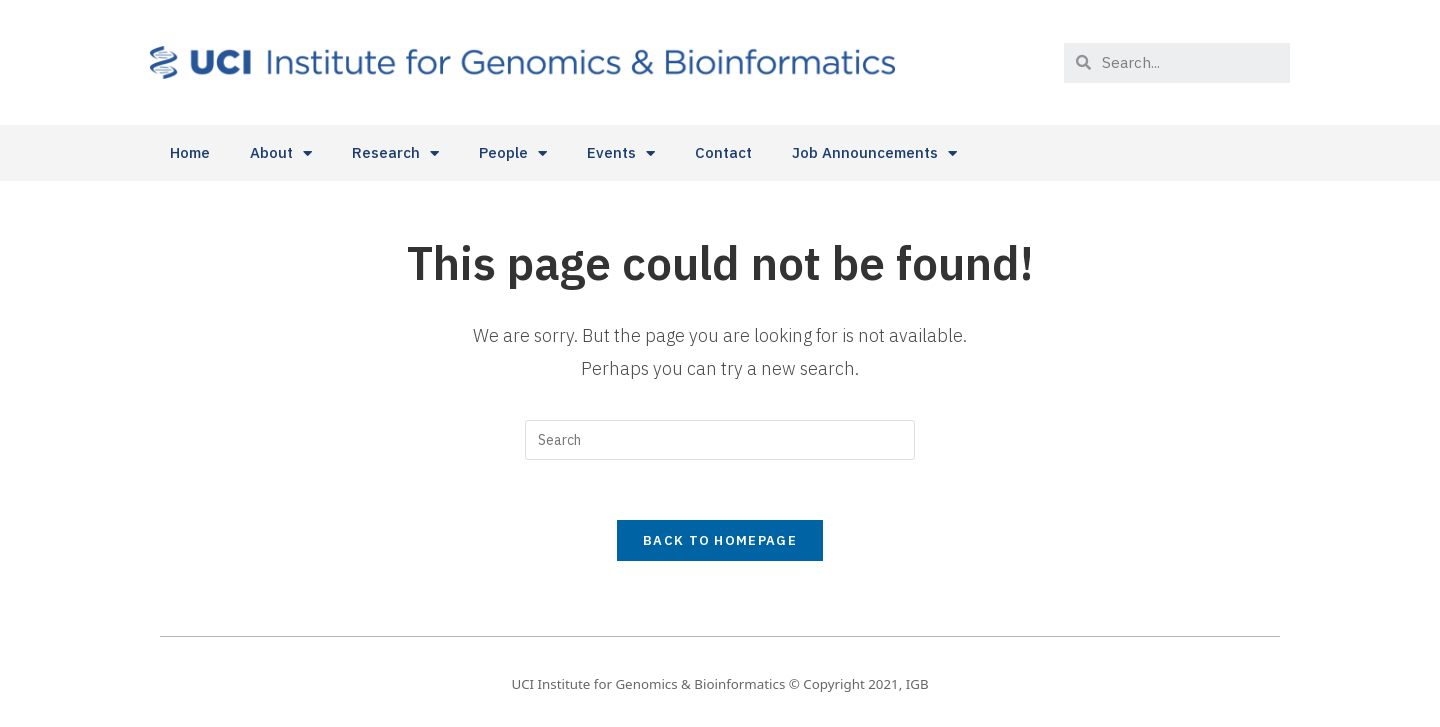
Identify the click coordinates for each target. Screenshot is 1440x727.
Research (395, 153)
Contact (723, 152)
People (513, 153)
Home (190, 152)
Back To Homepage (720, 540)
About (281, 153)
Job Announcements (874, 153)
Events (621, 153)
